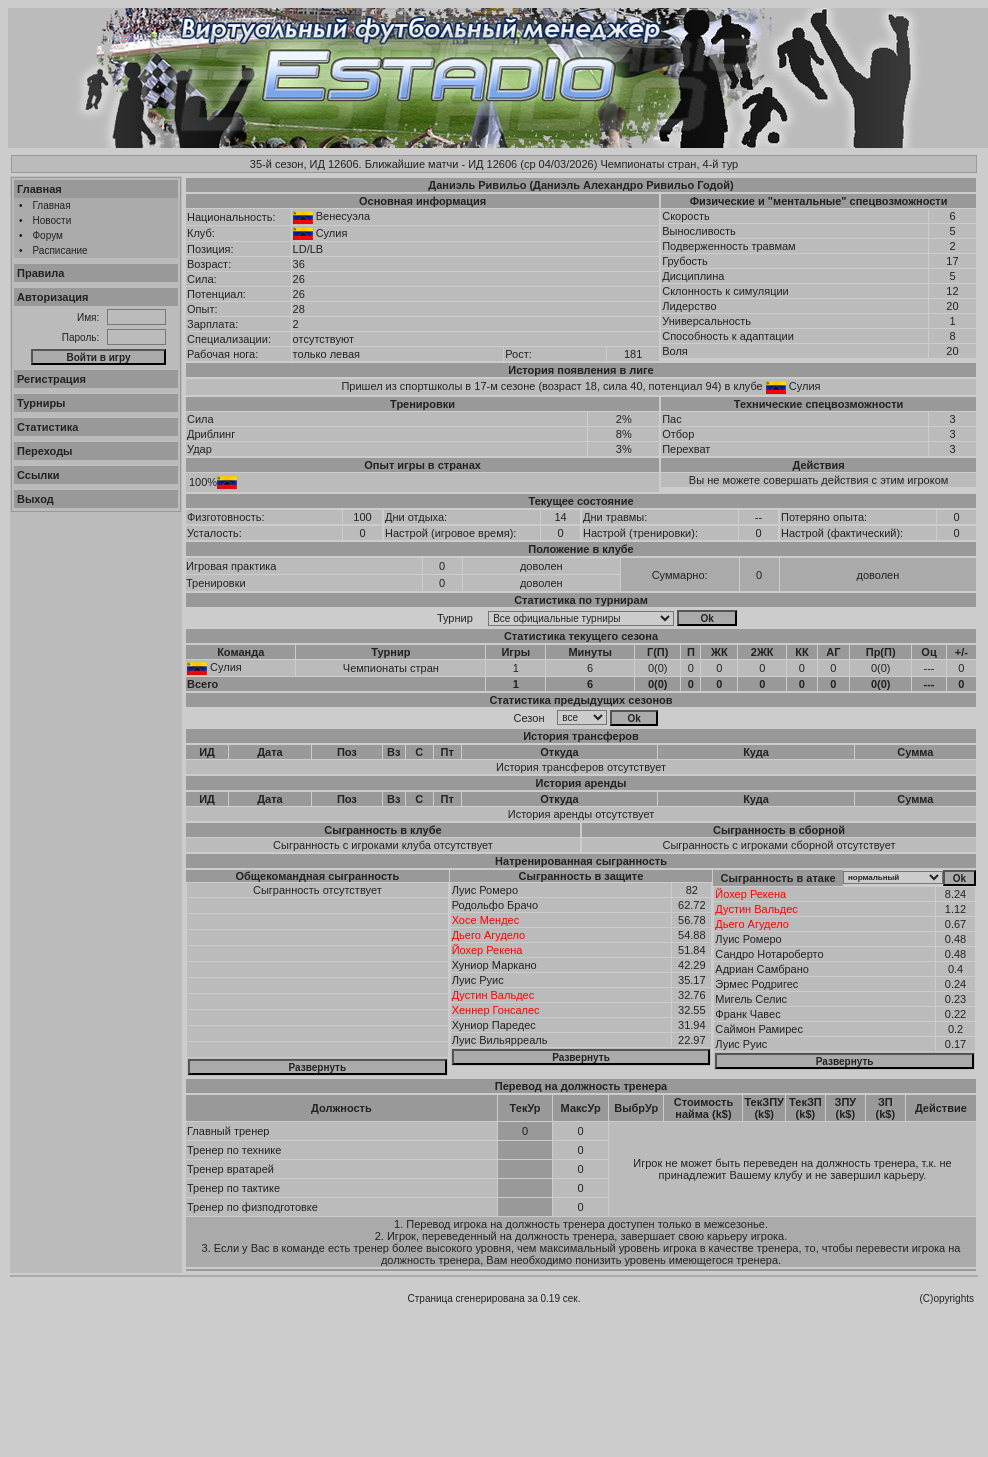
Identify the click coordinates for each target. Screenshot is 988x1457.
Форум (48, 235)
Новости (52, 220)
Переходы (45, 451)
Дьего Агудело (489, 935)
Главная (39, 189)
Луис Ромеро (485, 890)
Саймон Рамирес (759, 1029)
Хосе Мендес (486, 920)
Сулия (332, 233)
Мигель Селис (751, 999)
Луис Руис (478, 980)
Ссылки (38, 475)
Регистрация (51, 379)
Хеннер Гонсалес (496, 1010)
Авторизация (52, 297)
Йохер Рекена (487, 950)
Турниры (41, 403)
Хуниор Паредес (494, 1025)
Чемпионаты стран (391, 668)
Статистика (48, 427)
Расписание (60, 250)
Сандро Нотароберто (769, 954)
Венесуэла (343, 216)
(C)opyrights (947, 1298)
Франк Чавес (747, 1014)
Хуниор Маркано (494, 965)
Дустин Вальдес (493, 995)
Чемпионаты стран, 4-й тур (669, 164)
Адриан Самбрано (762, 969)
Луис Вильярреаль (500, 1040)
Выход (35, 499)
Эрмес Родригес (756, 984)
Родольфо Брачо (495, 905)
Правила (40, 273)
